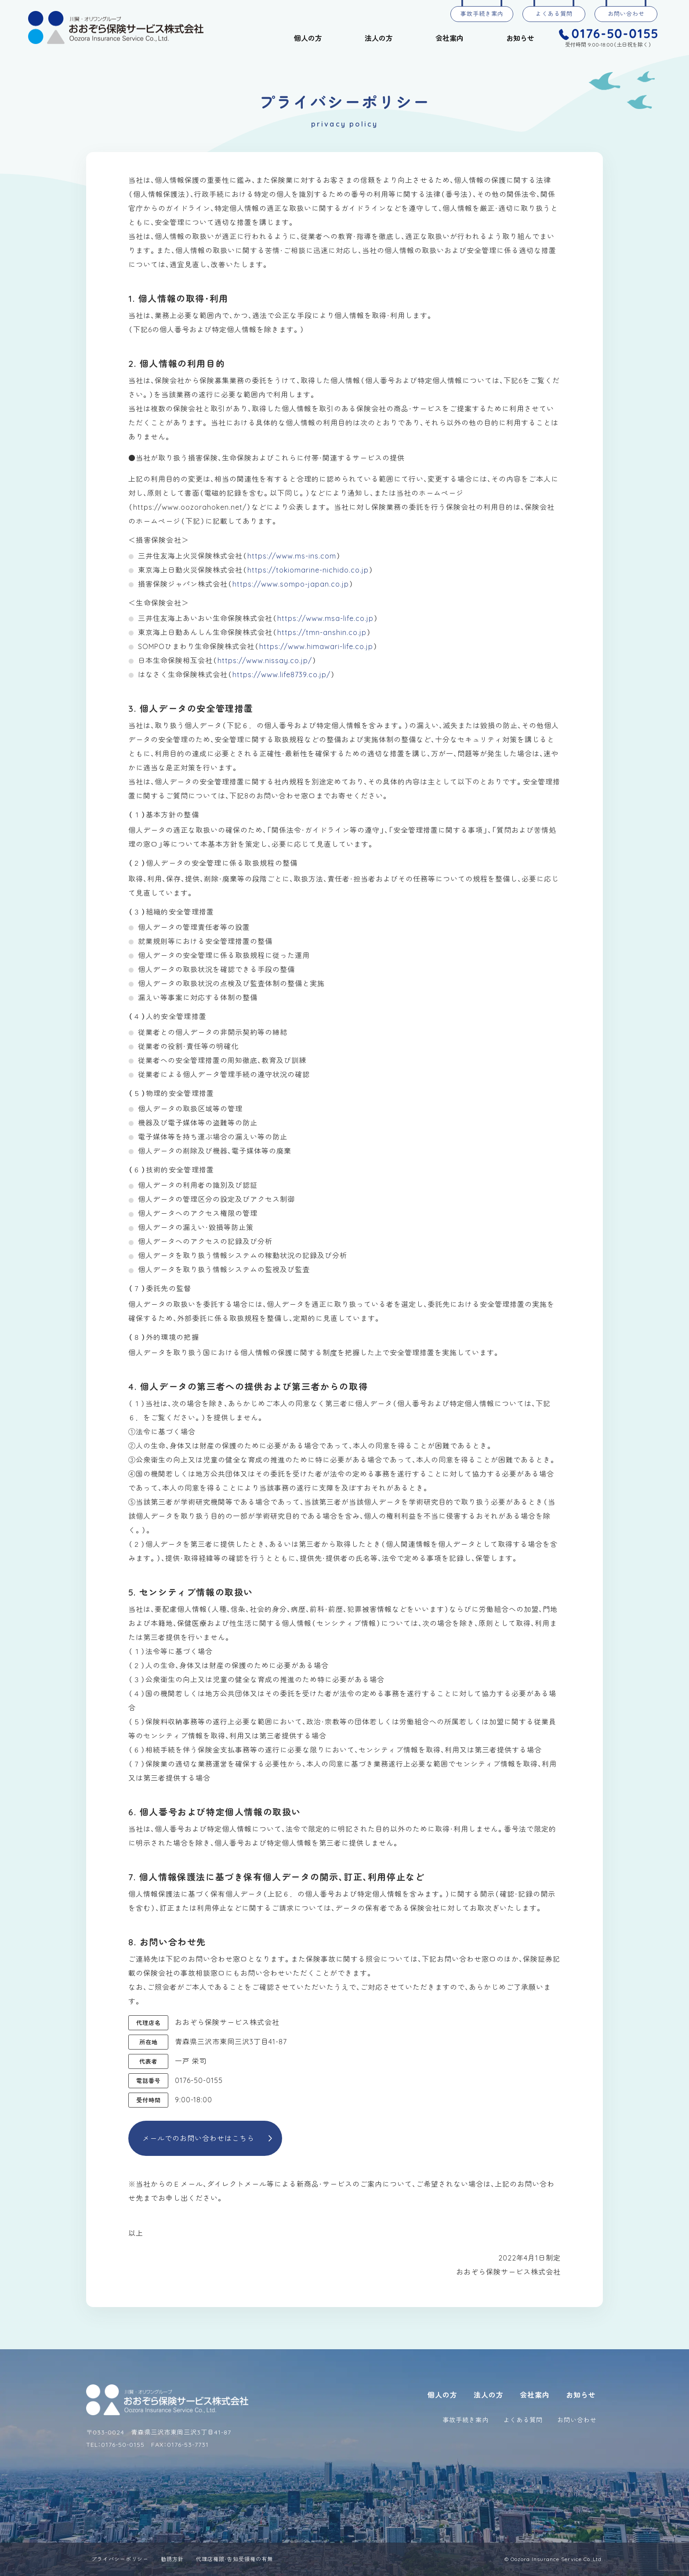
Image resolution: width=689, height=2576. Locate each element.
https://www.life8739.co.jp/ (281, 674)
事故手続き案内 (482, 13)
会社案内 (449, 38)
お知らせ (520, 38)
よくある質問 (554, 13)
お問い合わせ (626, 13)
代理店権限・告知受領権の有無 (234, 2559)
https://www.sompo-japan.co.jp (290, 584)
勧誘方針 (172, 2559)
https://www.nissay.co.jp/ (265, 660)
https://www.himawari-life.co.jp (316, 646)
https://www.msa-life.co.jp (325, 618)
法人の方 (379, 38)
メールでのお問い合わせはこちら (198, 2138)
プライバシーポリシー (120, 2559)
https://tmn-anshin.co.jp (321, 632)
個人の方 (308, 38)
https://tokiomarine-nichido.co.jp (308, 570)
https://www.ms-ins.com (291, 555)
